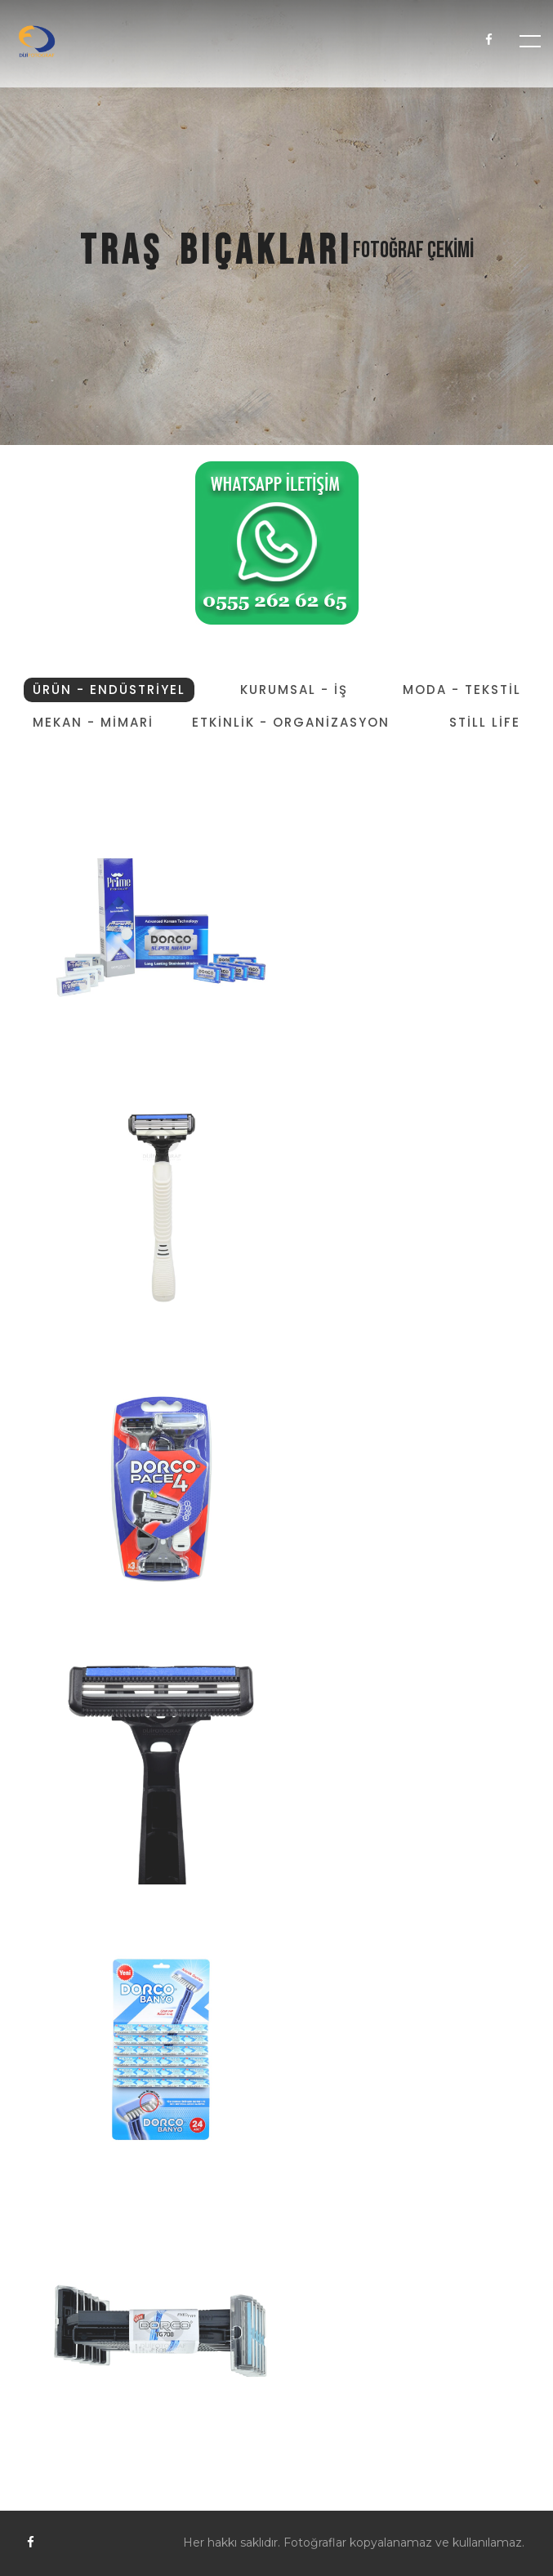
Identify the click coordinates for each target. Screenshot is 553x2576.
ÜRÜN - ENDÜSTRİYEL (109, 689)
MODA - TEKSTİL (462, 689)
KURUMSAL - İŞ (294, 689)
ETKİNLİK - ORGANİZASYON (291, 722)
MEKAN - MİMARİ (93, 722)
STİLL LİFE (484, 722)
